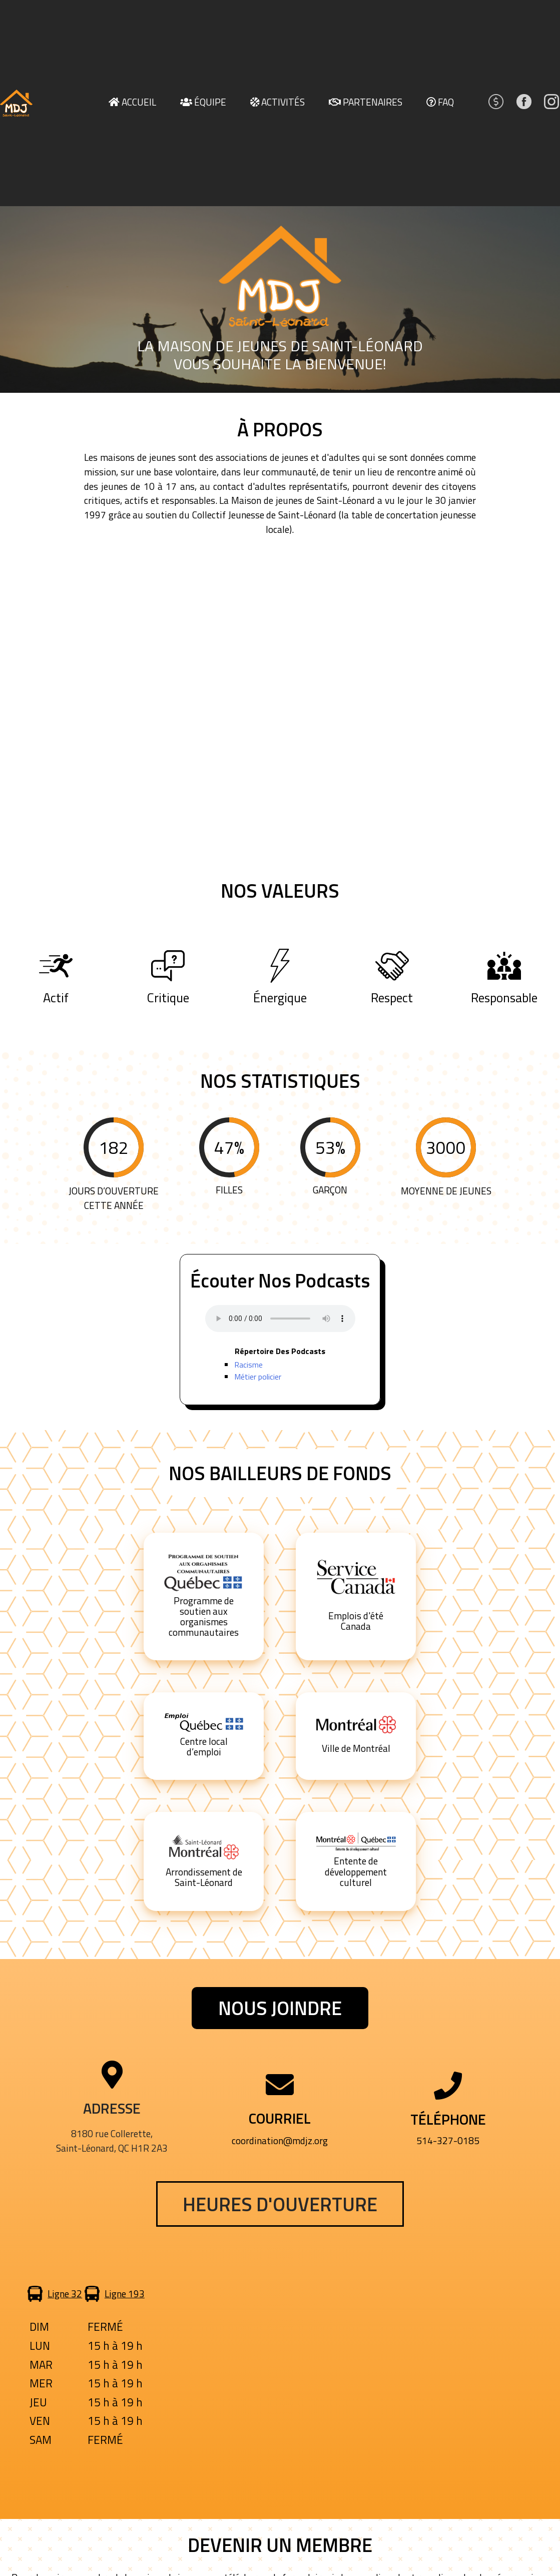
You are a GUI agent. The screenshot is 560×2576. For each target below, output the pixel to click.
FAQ (446, 102)
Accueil (139, 102)
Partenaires (372, 102)
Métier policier (257, 1377)
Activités (283, 102)
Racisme (248, 1365)
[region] (280, 299)
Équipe (210, 102)
